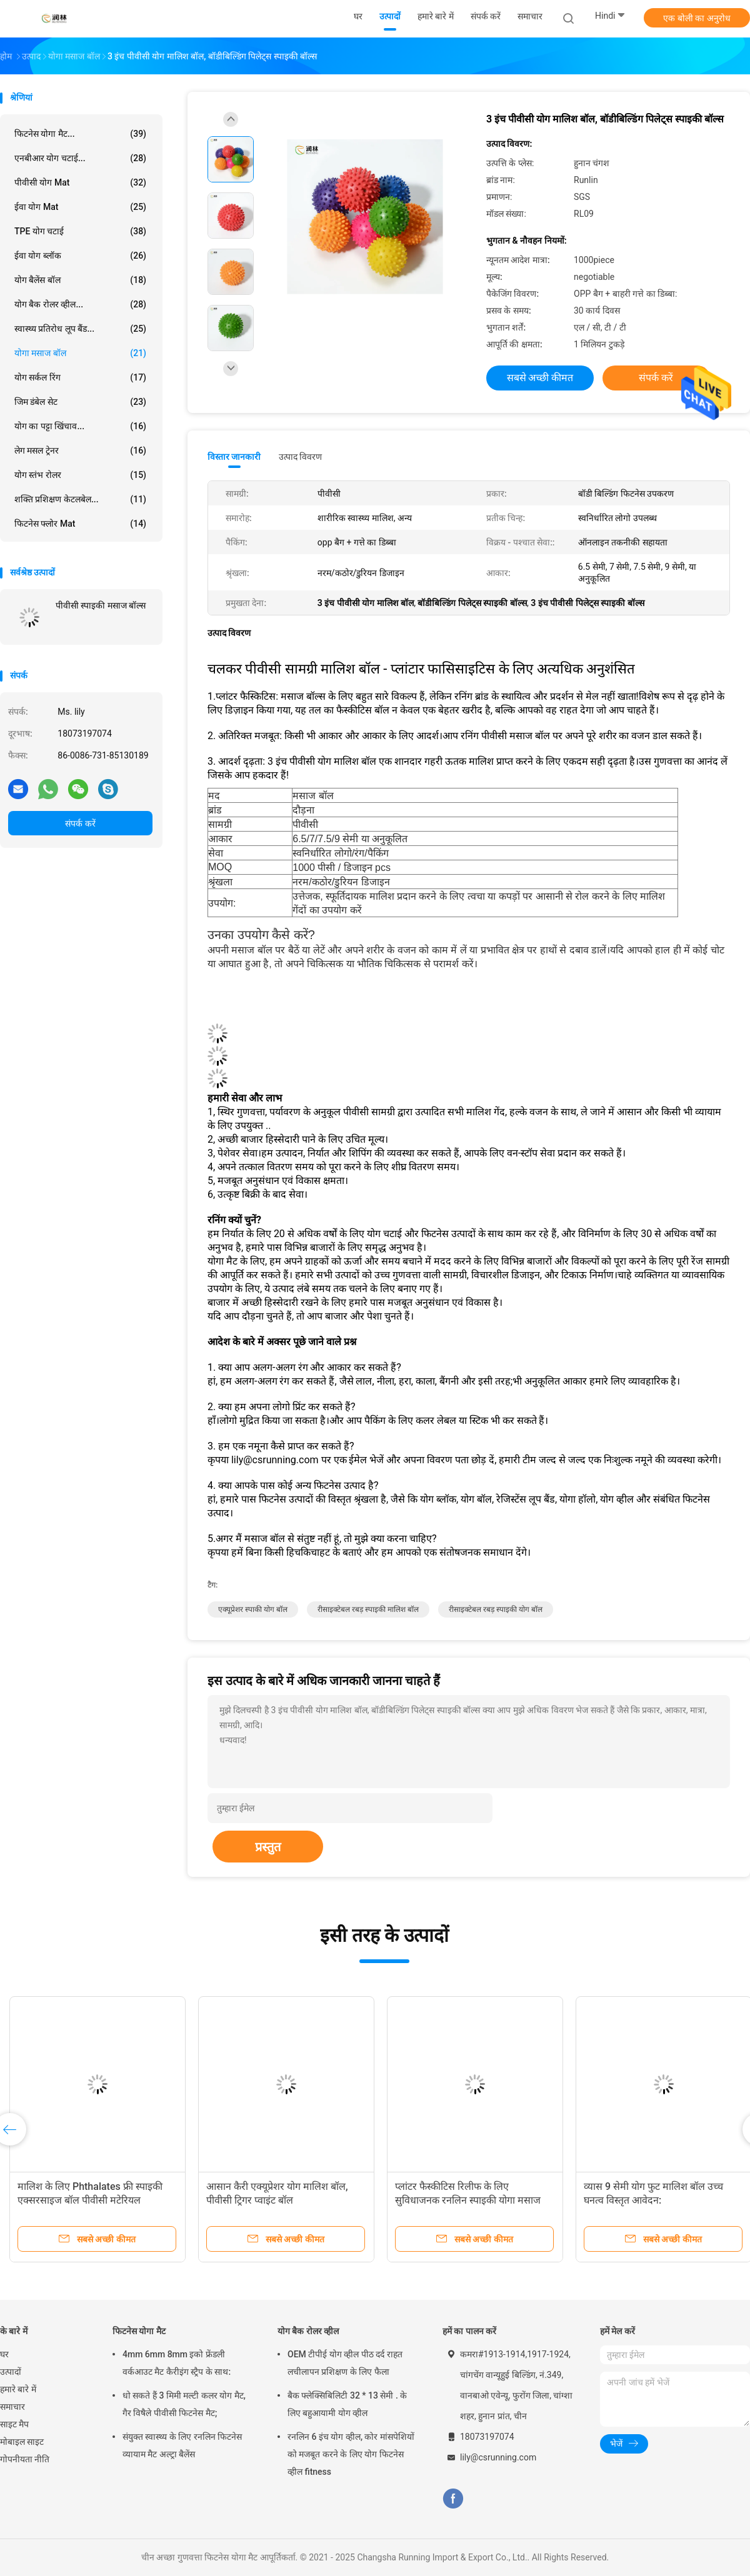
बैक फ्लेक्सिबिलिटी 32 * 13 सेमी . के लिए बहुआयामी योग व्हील (347, 2404)
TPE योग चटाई (80, 231)
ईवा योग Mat (80, 207)
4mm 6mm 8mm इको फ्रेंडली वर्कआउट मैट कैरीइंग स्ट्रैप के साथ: (176, 2363)
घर (4, 2354)
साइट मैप (14, 2424)
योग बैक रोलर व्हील (308, 2331)
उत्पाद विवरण (300, 457)
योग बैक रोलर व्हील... (80, 304)
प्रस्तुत (268, 1846)
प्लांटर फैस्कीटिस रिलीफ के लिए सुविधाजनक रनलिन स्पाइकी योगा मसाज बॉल (468, 2200)
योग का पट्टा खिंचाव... (80, 426)
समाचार (12, 2407)
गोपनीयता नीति (24, 2459)
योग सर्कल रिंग (80, 377)
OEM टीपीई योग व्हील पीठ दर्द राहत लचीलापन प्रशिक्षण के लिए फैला (345, 2363)
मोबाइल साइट (22, 2442)
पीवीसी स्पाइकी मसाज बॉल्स (101, 605)
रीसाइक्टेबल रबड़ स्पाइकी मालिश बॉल (368, 1609)
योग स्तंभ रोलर (80, 475)
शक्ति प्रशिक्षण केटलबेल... (80, 499)
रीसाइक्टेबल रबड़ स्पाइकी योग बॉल (495, 1609)
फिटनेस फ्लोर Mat (80, 523)
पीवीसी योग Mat (80, 182)
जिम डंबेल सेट (80, 401)
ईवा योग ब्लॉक (80, 255)
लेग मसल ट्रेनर (80, 450)
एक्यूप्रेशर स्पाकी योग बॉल (253, 1609)
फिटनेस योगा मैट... (80, 133)
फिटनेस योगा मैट (139, 2331)
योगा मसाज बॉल (80, 353)
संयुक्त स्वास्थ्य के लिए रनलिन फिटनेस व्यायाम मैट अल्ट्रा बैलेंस (182, 2445)
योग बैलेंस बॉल (80, 280)
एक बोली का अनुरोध (696, 18)
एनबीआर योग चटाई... (80, 158)
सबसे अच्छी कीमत (540, 378)
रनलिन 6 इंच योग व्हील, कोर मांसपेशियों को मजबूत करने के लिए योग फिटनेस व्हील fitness (351, 2454)
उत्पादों (10, 2372)
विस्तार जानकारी (234, 457)
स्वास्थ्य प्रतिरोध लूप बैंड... (80, 328)
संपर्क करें (80, 823)
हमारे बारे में (18, 2389)
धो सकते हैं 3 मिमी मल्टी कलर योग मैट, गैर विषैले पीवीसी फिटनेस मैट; (184, 2404)
